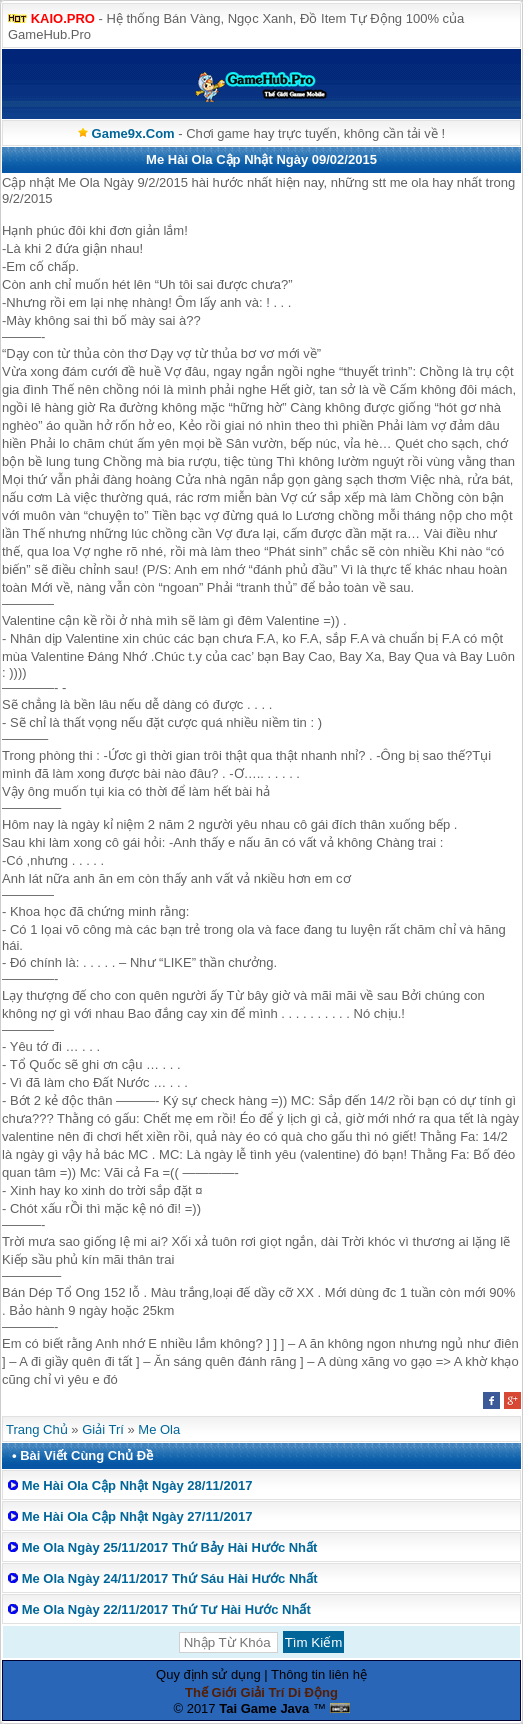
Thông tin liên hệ (319, 1674)
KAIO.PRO (63, 18)
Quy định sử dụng (208, 1674)
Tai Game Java (264, 1708)
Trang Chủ (37, 1429)
